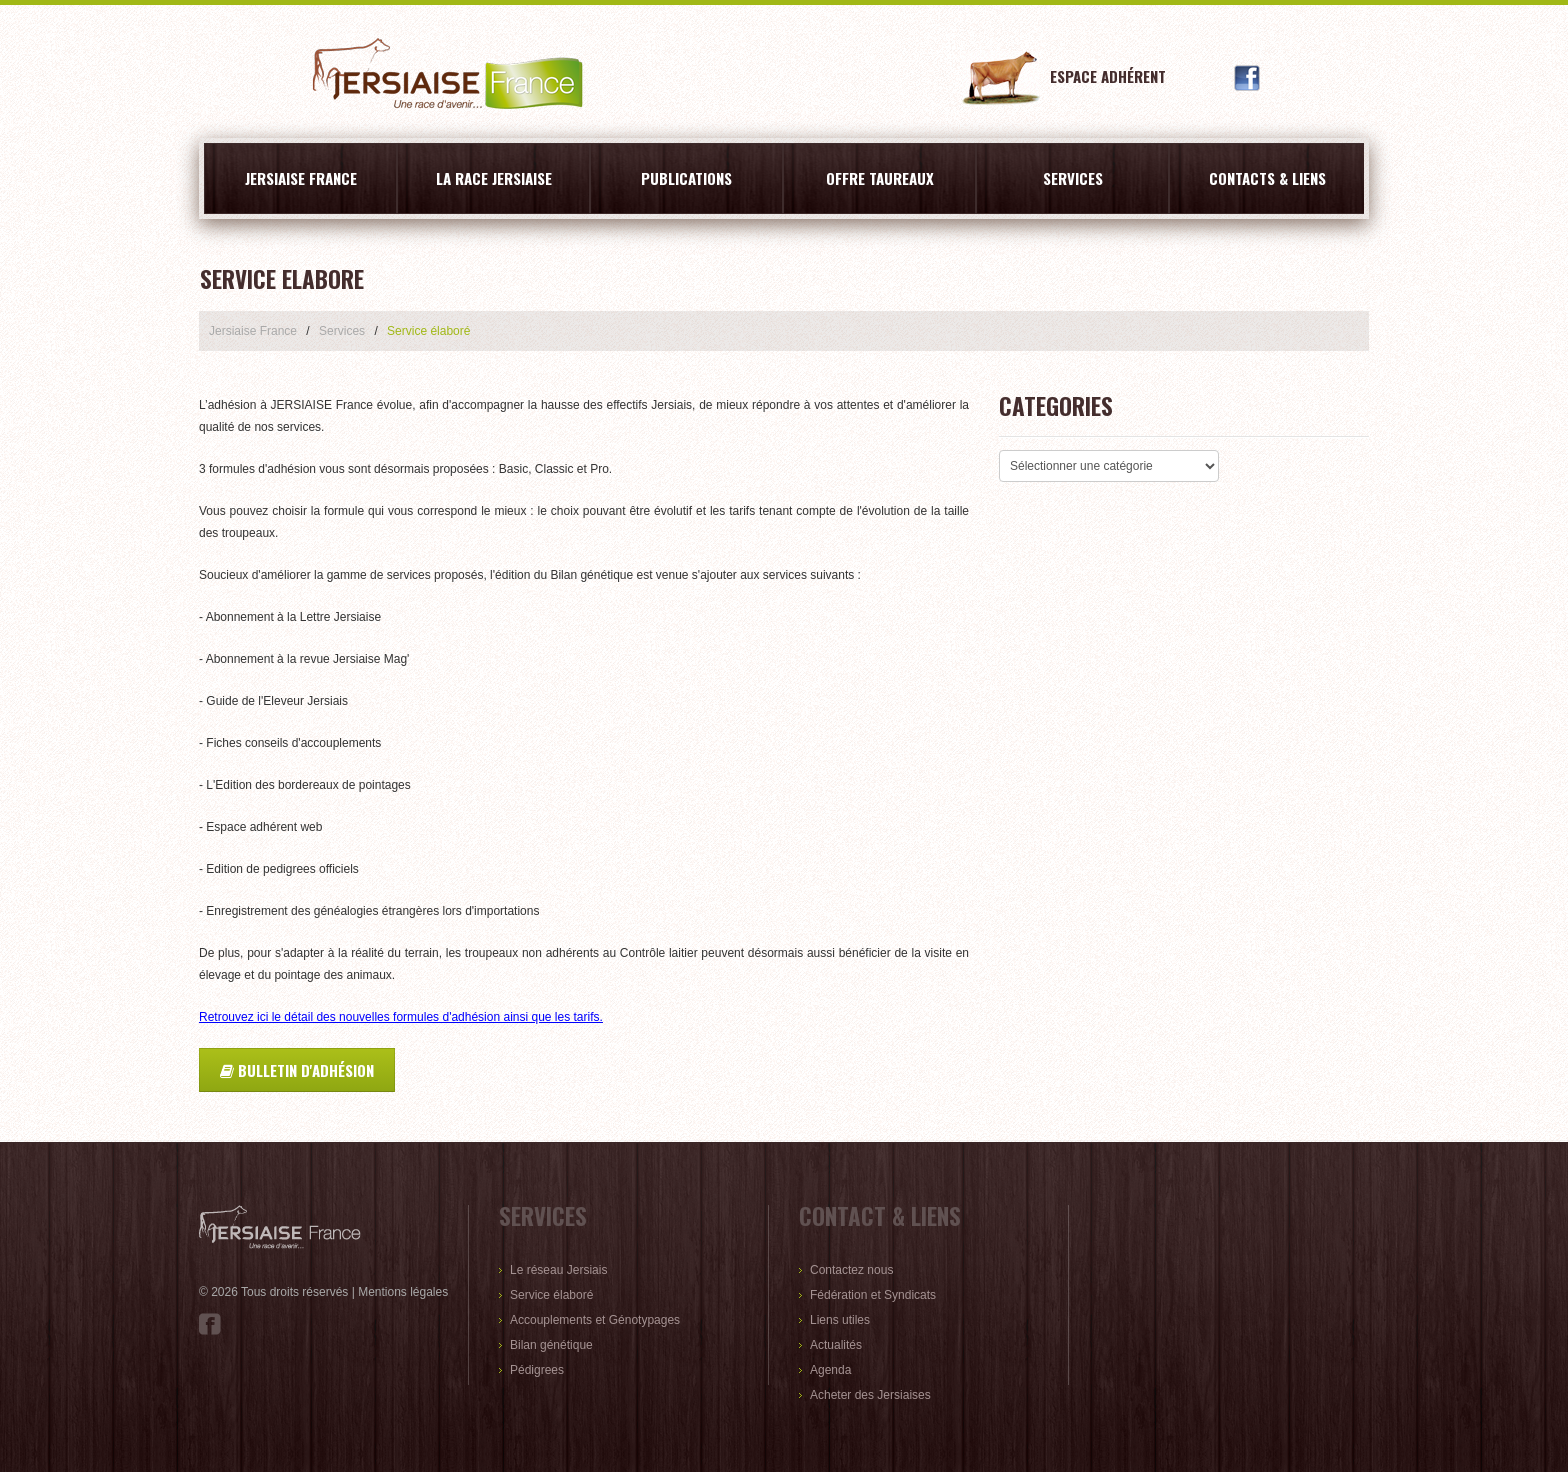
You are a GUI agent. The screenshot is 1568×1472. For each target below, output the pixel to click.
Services (1073, 178)
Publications (686, 178)
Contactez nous (851, 1270)
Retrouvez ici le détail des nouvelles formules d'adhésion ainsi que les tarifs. (401, 1017)
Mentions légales (403, 1292)
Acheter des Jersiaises (870, 1395)
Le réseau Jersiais (558, 1270)
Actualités (836, 1345)
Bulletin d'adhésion (297, 1070)
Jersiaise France (301, 178)
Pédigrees (537, 1370)
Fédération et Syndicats (873, 1295)
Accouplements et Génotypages (595, 1320)
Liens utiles (840, 1320)
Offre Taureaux (880, 178)
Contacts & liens (1267, 178)
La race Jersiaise (494, 178)
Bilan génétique (551, 1345)
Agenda (830, 1370)
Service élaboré (551, 1295)
